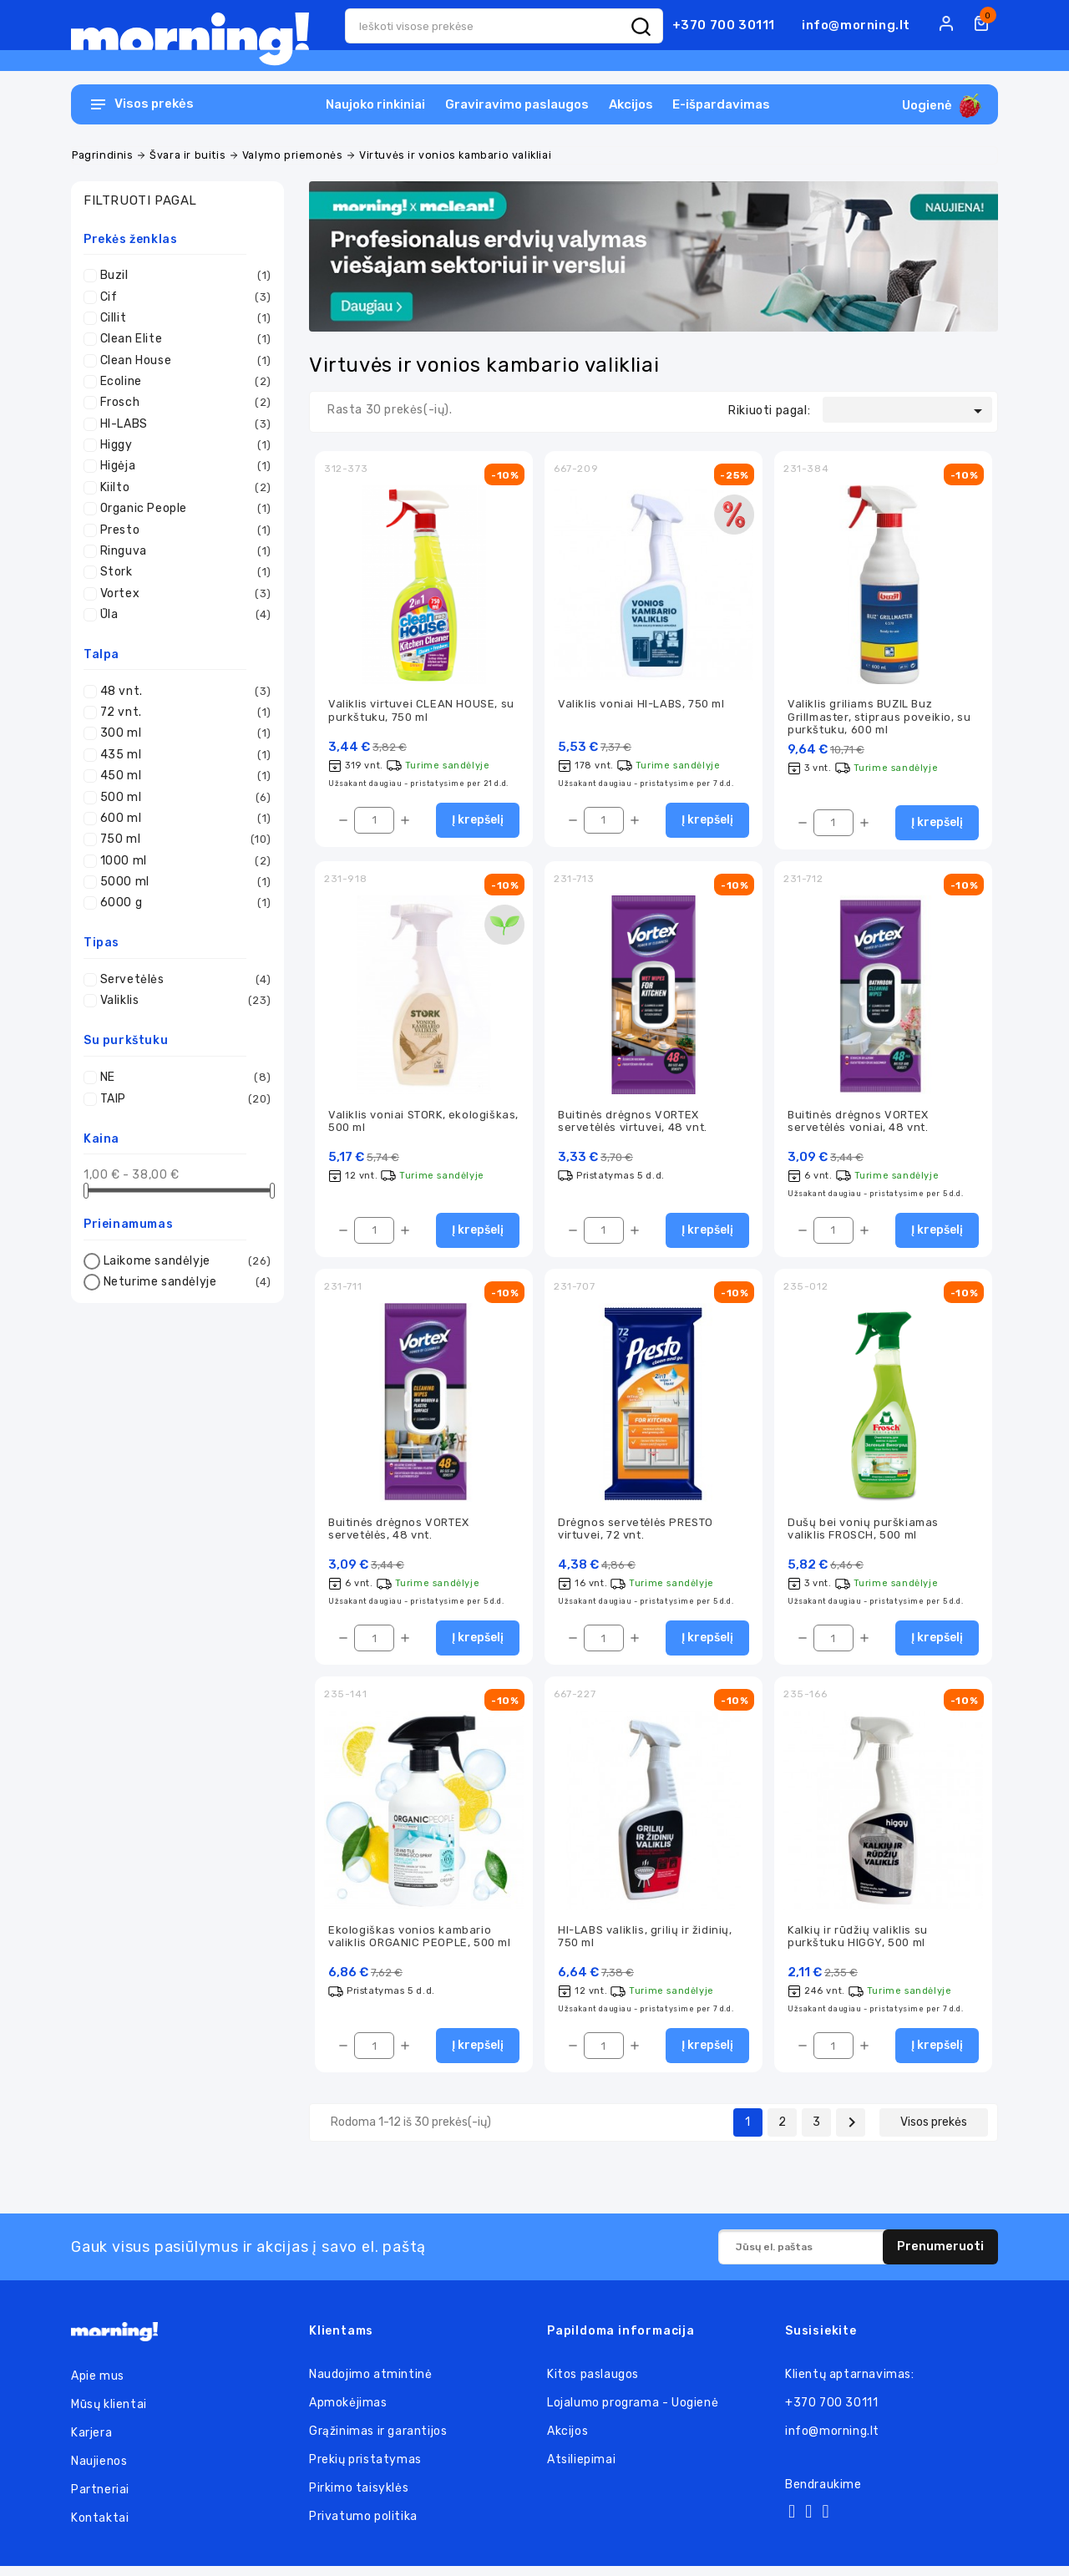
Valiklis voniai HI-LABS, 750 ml (641, 705)
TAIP (181, 1099)
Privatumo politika (363, 2526)
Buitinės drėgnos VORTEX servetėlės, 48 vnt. (398, 1534)
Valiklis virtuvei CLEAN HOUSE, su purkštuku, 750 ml (421, 711)
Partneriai (100, 2499)
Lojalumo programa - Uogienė (632, 2413)
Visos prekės (933, 2132)
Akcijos (631, 104)
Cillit (181, 318)
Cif (181, 297)
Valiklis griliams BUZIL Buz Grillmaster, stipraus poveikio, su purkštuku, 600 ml (879, 718)
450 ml (181, 776)
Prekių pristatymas (365, 2469)
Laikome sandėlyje (185, 1261)
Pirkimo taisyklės (358, 2498)
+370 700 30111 (723, 25)
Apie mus (97, 2386)
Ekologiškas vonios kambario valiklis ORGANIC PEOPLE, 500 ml (419, 1944)
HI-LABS (181, 424)
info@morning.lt (856, 25)
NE (181, 1077)
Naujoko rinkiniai (375, 104)
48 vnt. (181, 691)
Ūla (181, 614)
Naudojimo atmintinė (370, 2384)
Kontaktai (100, 2528)
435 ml (181, 755)
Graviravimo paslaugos (517, 104)
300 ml (181, 733)
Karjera (91, 2443)
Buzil (181, 275)
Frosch (181, 402)
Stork (181, 572)
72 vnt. (181, 712)
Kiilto (181, 487)
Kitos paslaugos (593, 2384)
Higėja (181, 466)
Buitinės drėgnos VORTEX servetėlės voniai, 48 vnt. (858, 1124)
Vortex (181, 594)
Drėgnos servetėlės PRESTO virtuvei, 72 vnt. (635, 1534)
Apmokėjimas (348, 2413)
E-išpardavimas (721, 104)
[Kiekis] (374, 822)
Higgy (181, 445)
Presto (181, 530)
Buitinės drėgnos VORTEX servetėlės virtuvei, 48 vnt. (632, 1124)
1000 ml (181, 861)
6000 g (181, 903)
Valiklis (181, 1000)
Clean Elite (181, 339)
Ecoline (181, 381)
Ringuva (181, 551)
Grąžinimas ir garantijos (378, 2441)
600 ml (181, 818)
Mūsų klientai (109, 2414)
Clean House (181, 360)
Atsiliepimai (581, 2469)
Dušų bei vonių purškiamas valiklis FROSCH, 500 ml (863, 1534)
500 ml (181, 797)
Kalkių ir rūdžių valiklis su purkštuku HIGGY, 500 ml (858, 1944)
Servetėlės (181, 979)
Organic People (181, 508)
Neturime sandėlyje (185, 1282)
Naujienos (99, 2471)
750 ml (181, 839)
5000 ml (181, 882)
